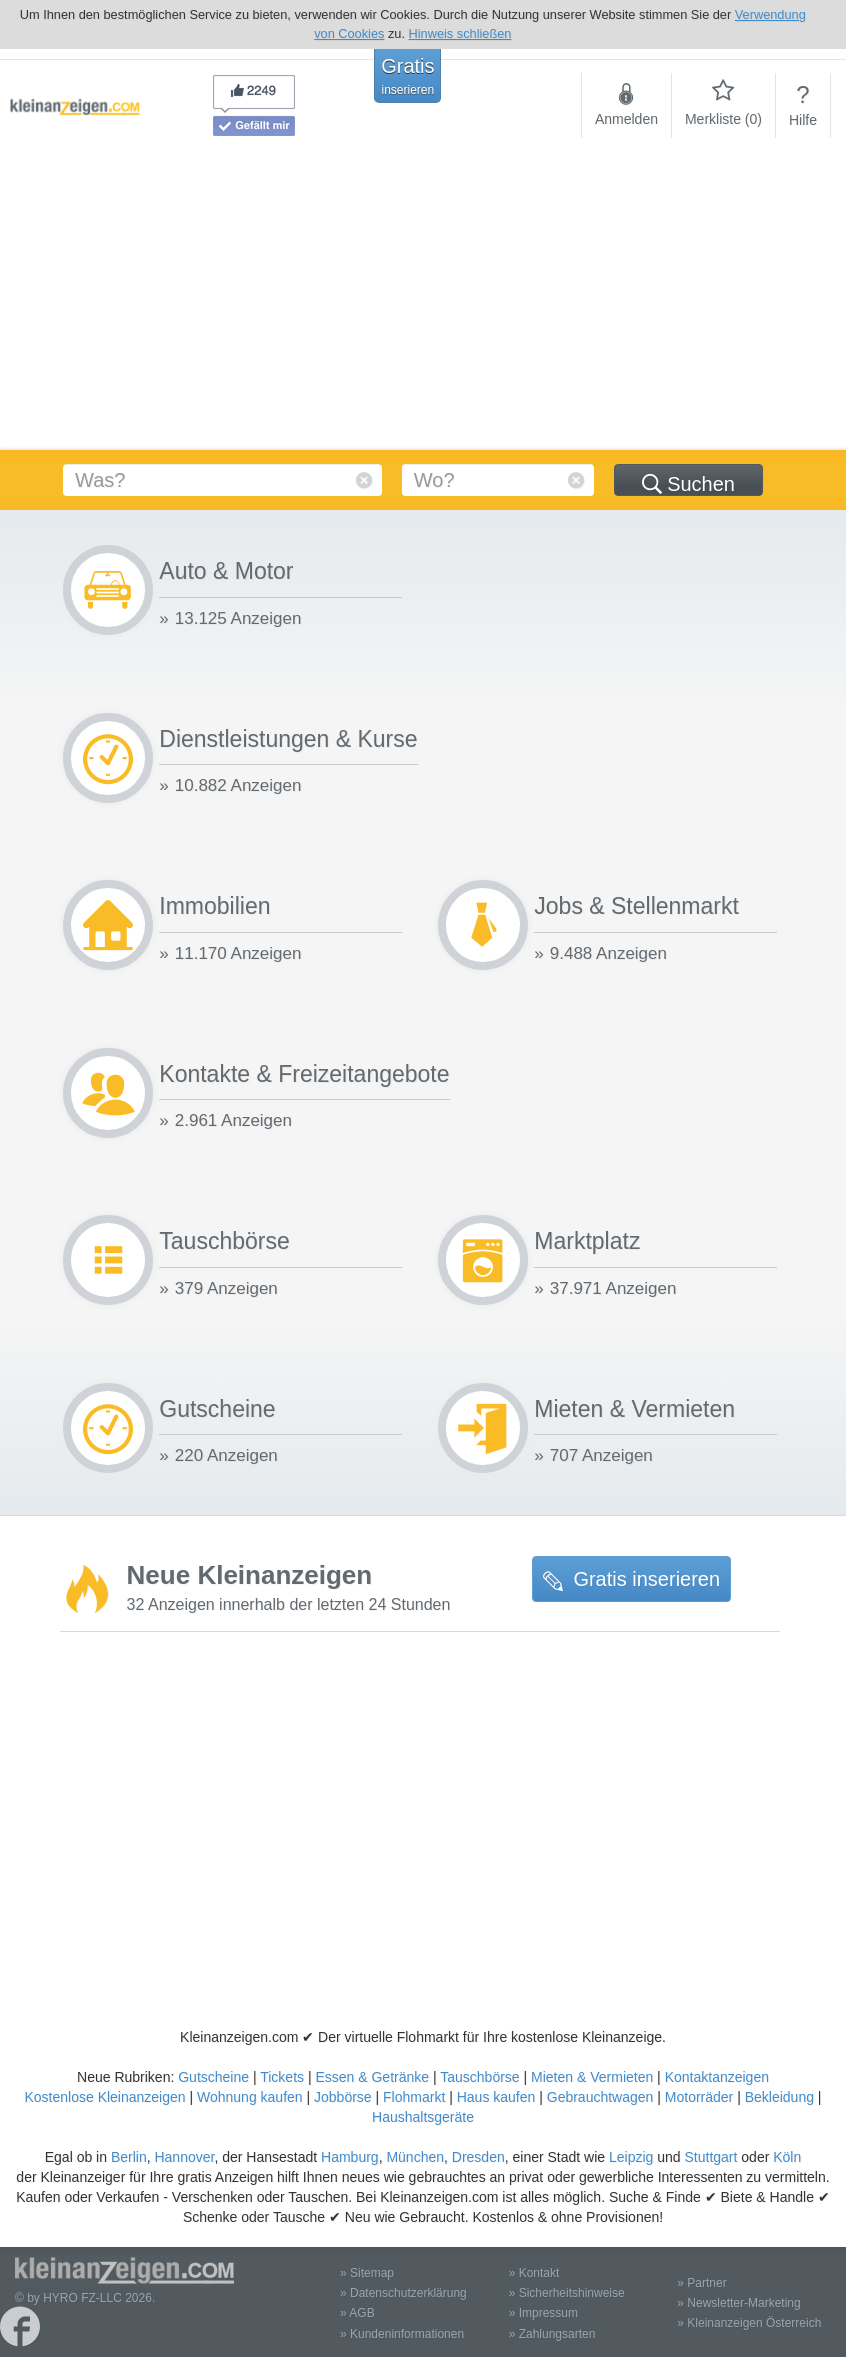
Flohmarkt (414, 2097)
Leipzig (631, 2157)
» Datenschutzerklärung (403, 2293)
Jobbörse (343, 2097)
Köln (787, 2157)
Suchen (688, 484)
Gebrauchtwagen (600, 2097)
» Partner (701, 2283)
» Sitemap (367, 2273)
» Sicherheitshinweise (567, 2293)
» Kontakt (534, 2273)
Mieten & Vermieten (592, 2077)
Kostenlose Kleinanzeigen (104, 2097)
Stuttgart (711, 2157)
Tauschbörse (479, 2077)
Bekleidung (779, 2097)
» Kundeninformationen (402, 2334)
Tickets (282, 2077)
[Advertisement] (423, 300)
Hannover (184, 2157)
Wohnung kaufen (250, 2097)
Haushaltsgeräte (423, 2117)
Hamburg (350, 2157)
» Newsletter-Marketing (738, 2303)
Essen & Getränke (372, 2077)
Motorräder (699, 2097)
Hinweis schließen (460, 33)
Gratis (407, 76)
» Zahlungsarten (552, 2334)
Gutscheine (213, 2077)
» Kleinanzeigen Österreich (749, 2323)
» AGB (357, 2313)
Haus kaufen (496, 2097)
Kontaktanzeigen (717, 2077)
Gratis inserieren (631, 1579)
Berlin (129, 2157)
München (415, 2157)
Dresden (478, 2157)
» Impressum (543, 2313)
